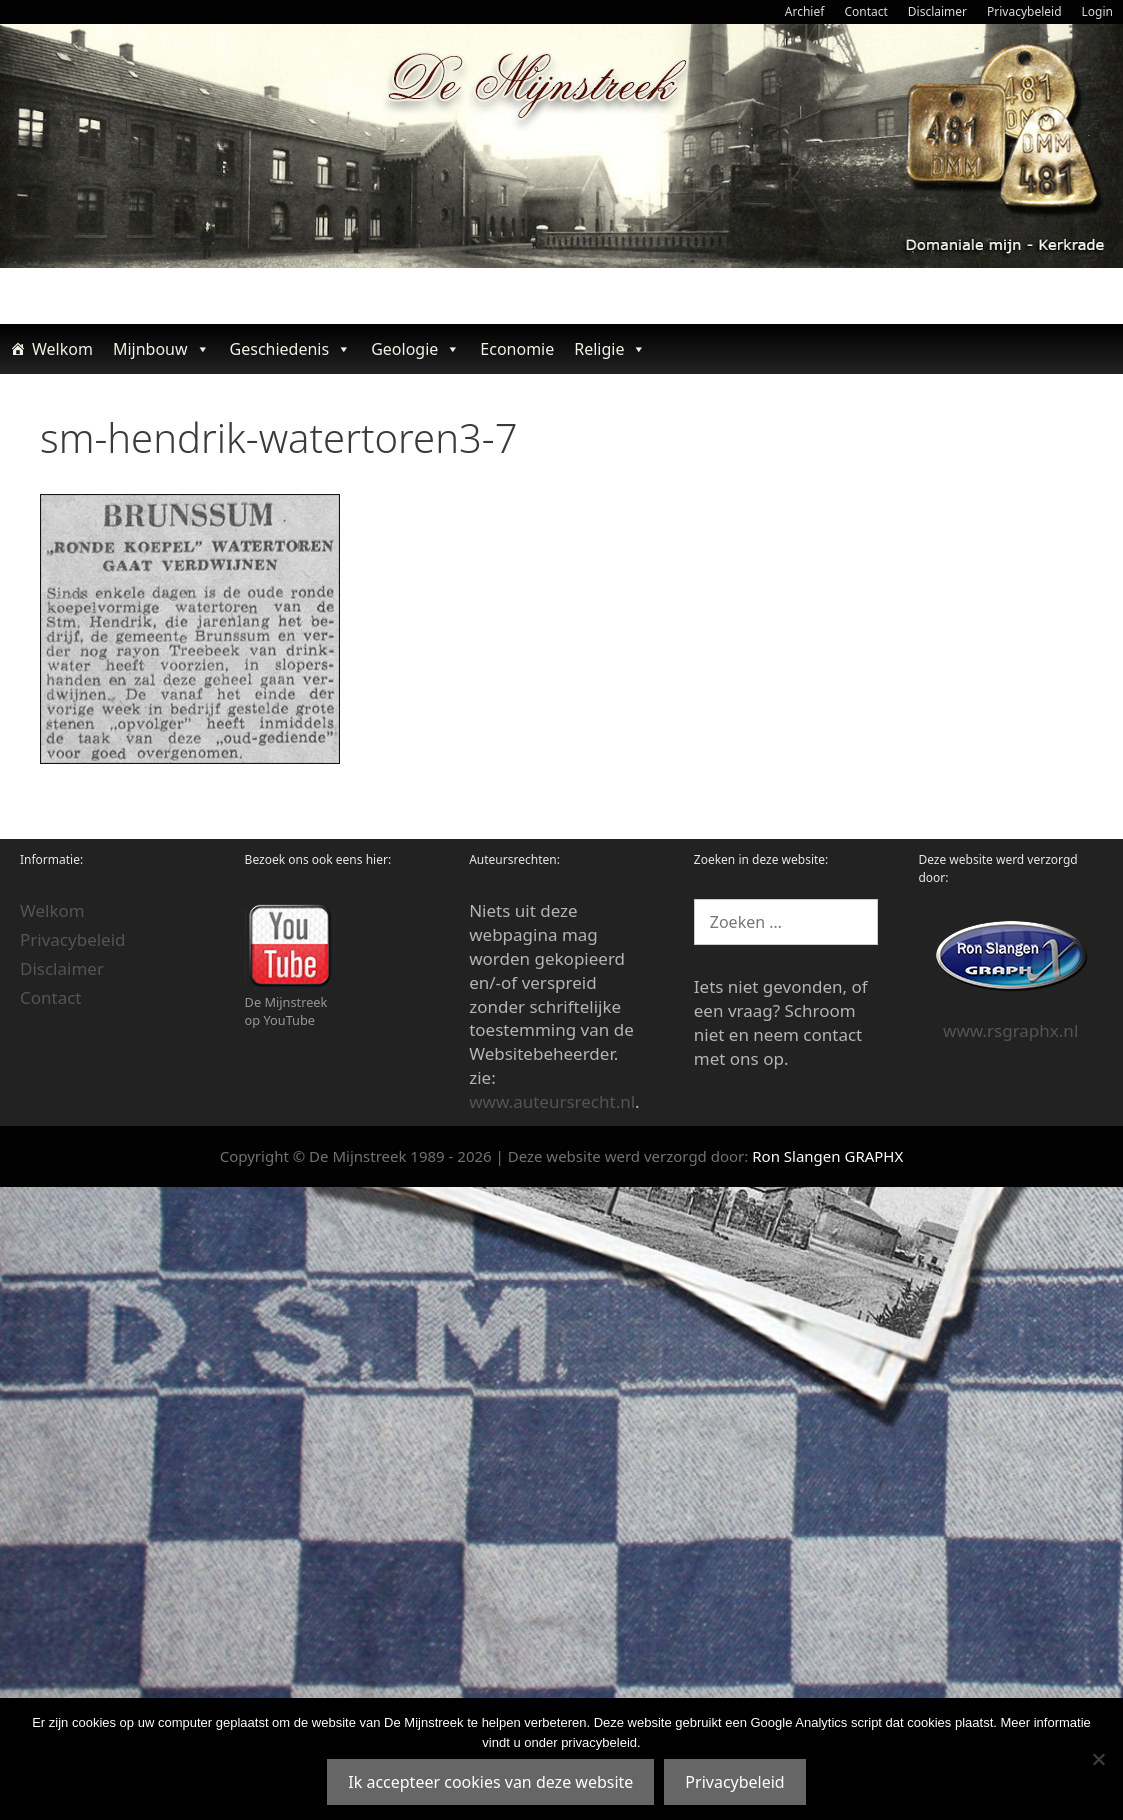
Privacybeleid (1024, 11)
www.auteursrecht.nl (552, 1101)
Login (1097, 11)
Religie (610, 349)
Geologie (415, 349)
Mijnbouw (161, 349)
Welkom (62, 349)
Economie (517, 349)
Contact (865, 11)
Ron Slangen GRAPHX (827, 1156)
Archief (805, 11)
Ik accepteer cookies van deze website (490, 1782)
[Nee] (1098, 1759)
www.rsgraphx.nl (1010, 1030)
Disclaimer (937, 11)
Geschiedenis (291, 349)
